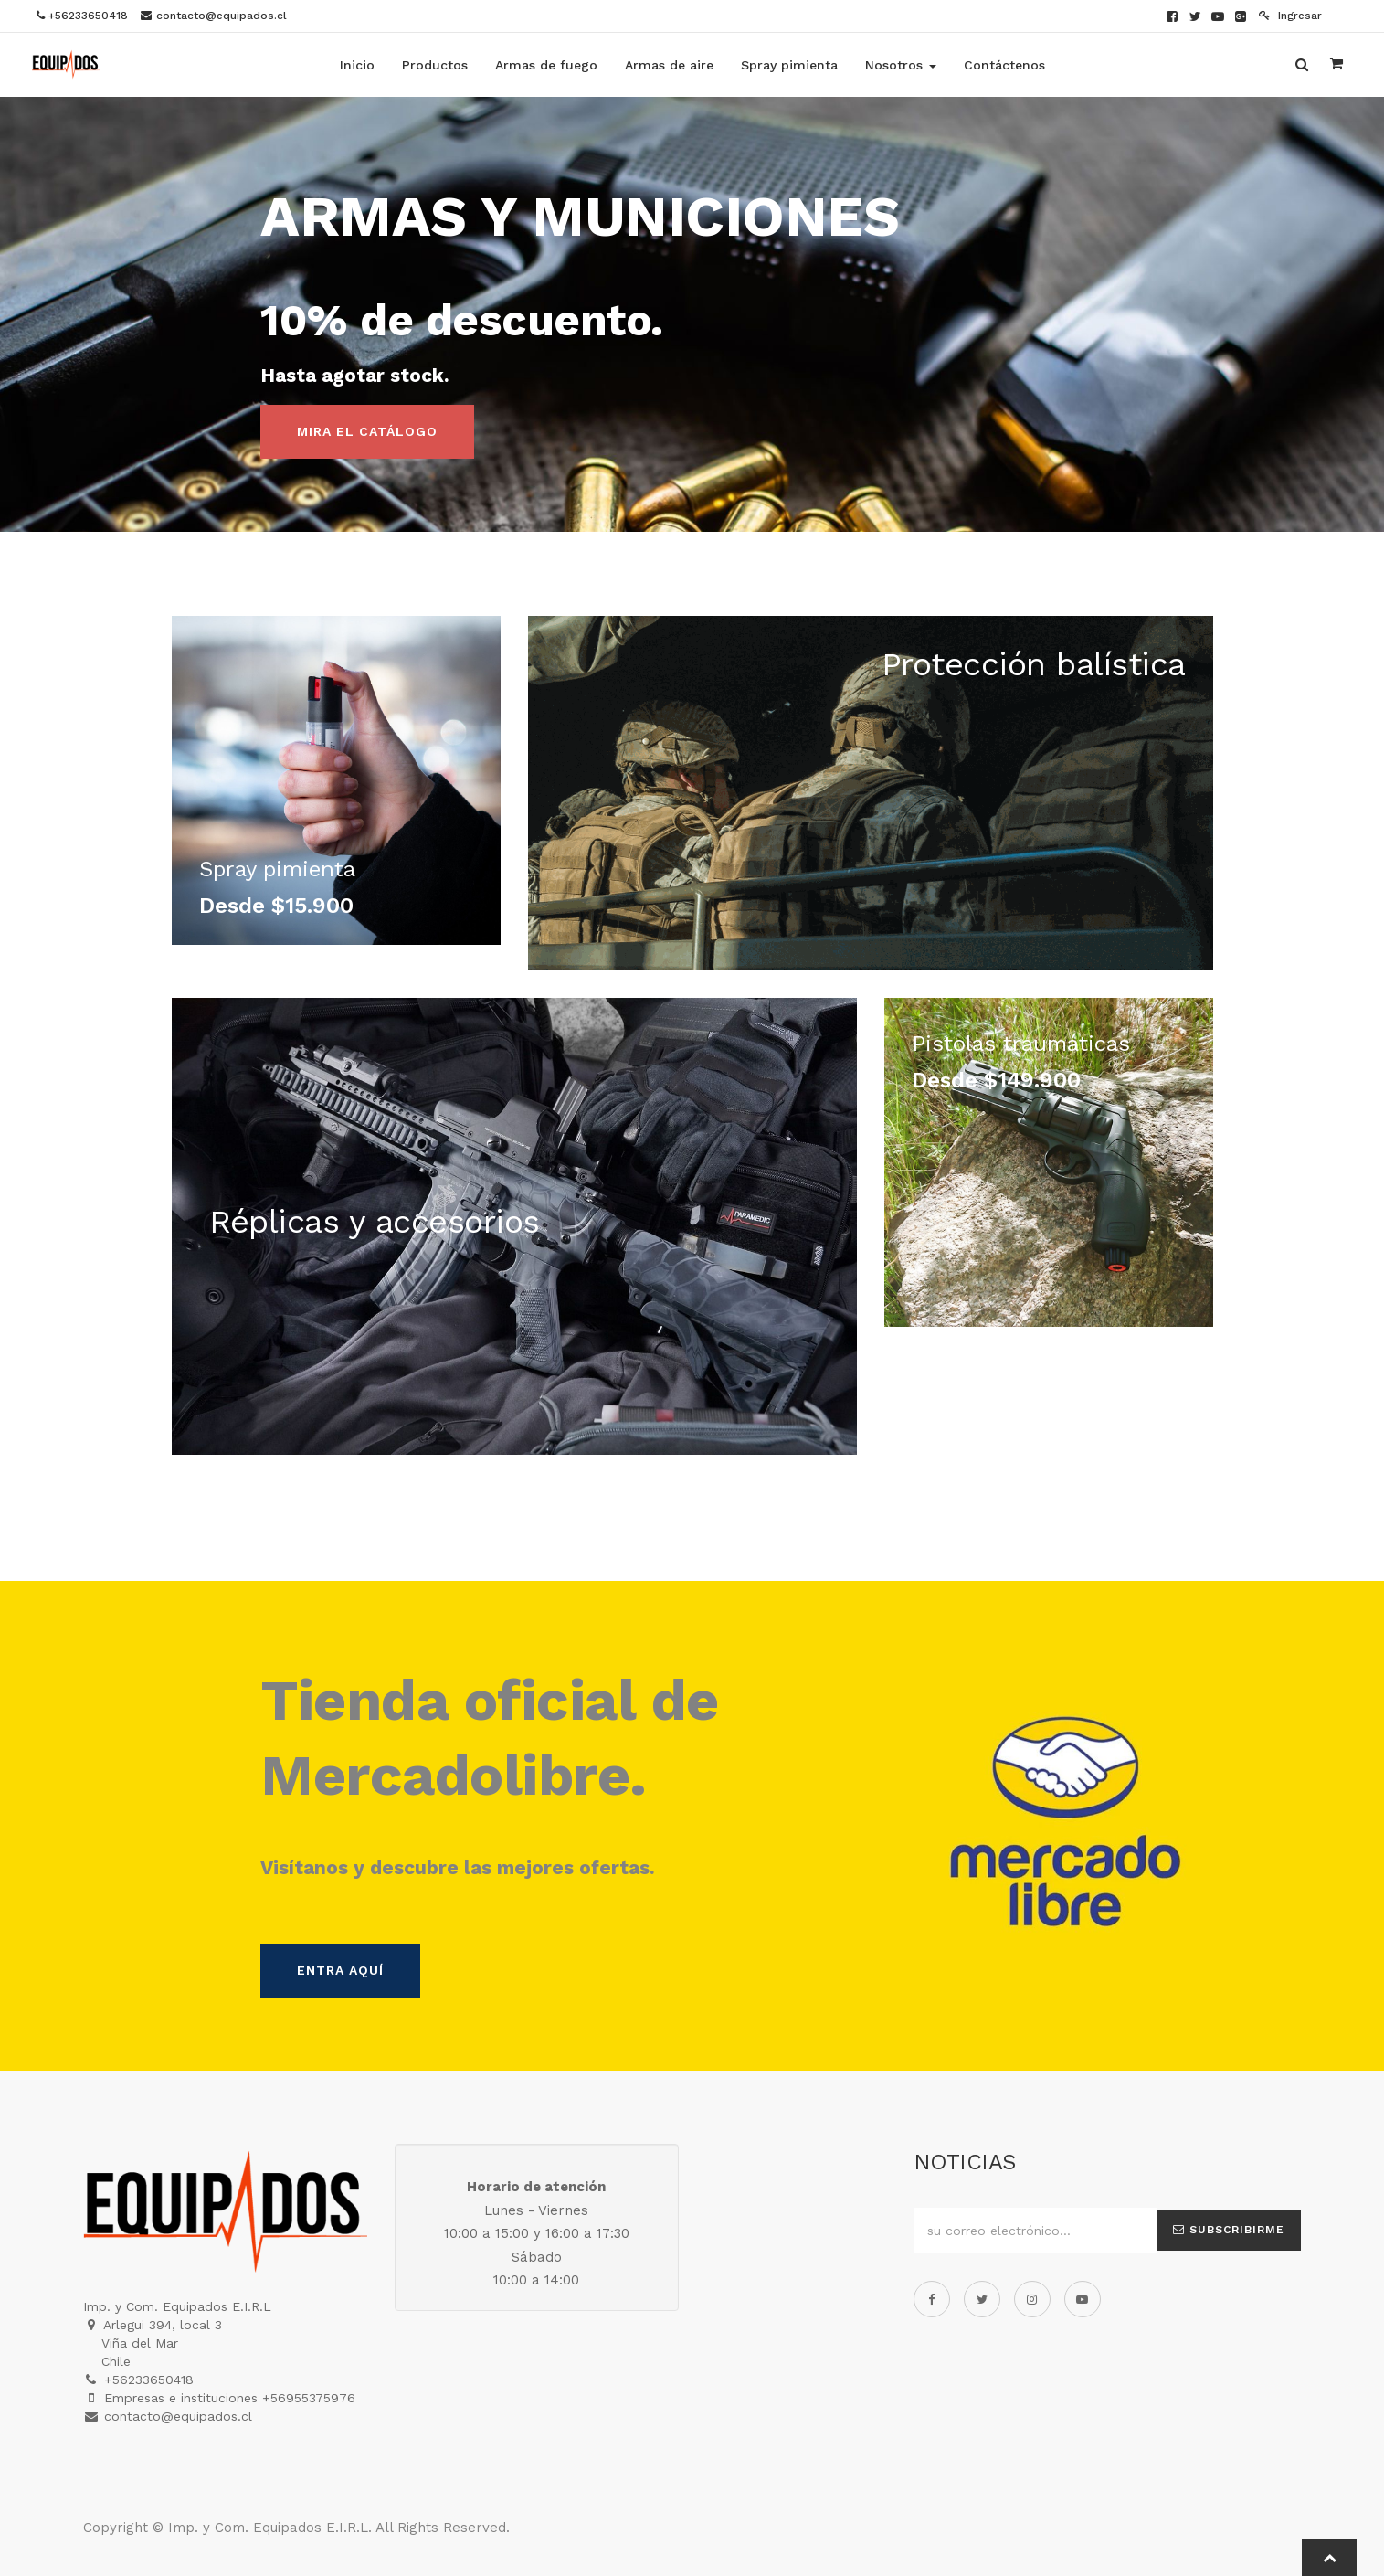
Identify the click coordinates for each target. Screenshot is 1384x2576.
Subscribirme (1228, 2229)
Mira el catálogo (367, 431)
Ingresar (1290, 15)
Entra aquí (340, 1970)
